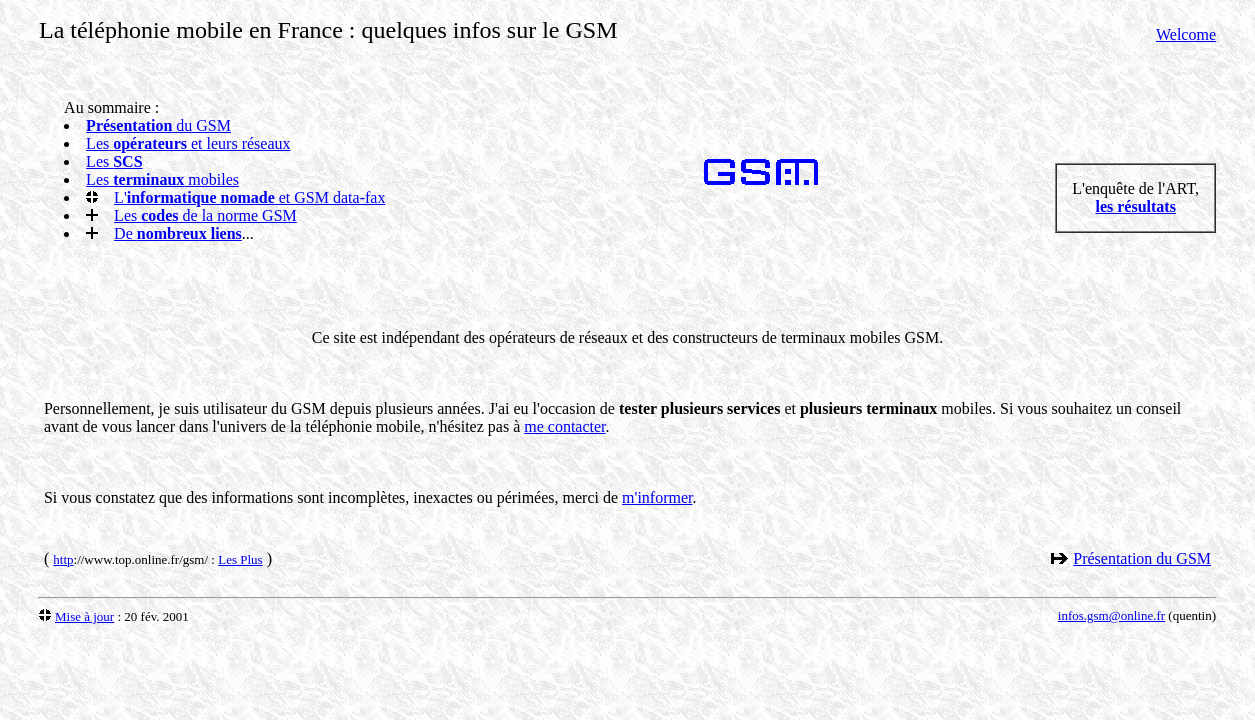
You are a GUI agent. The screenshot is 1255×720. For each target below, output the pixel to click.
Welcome (1186, 34)
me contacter (564, 426)
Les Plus (240, 559)
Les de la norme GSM (205, 215)
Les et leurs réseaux (188, 143)
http (63, 559)
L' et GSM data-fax (249, 197)
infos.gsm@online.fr (1111, 615)
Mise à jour (84, 616)
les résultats (1135, 206)
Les (114, 161)
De (178, 233)
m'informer (657, 497)
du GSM (158, 125)
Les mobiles (162, 179)
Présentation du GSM (1142, 558)
